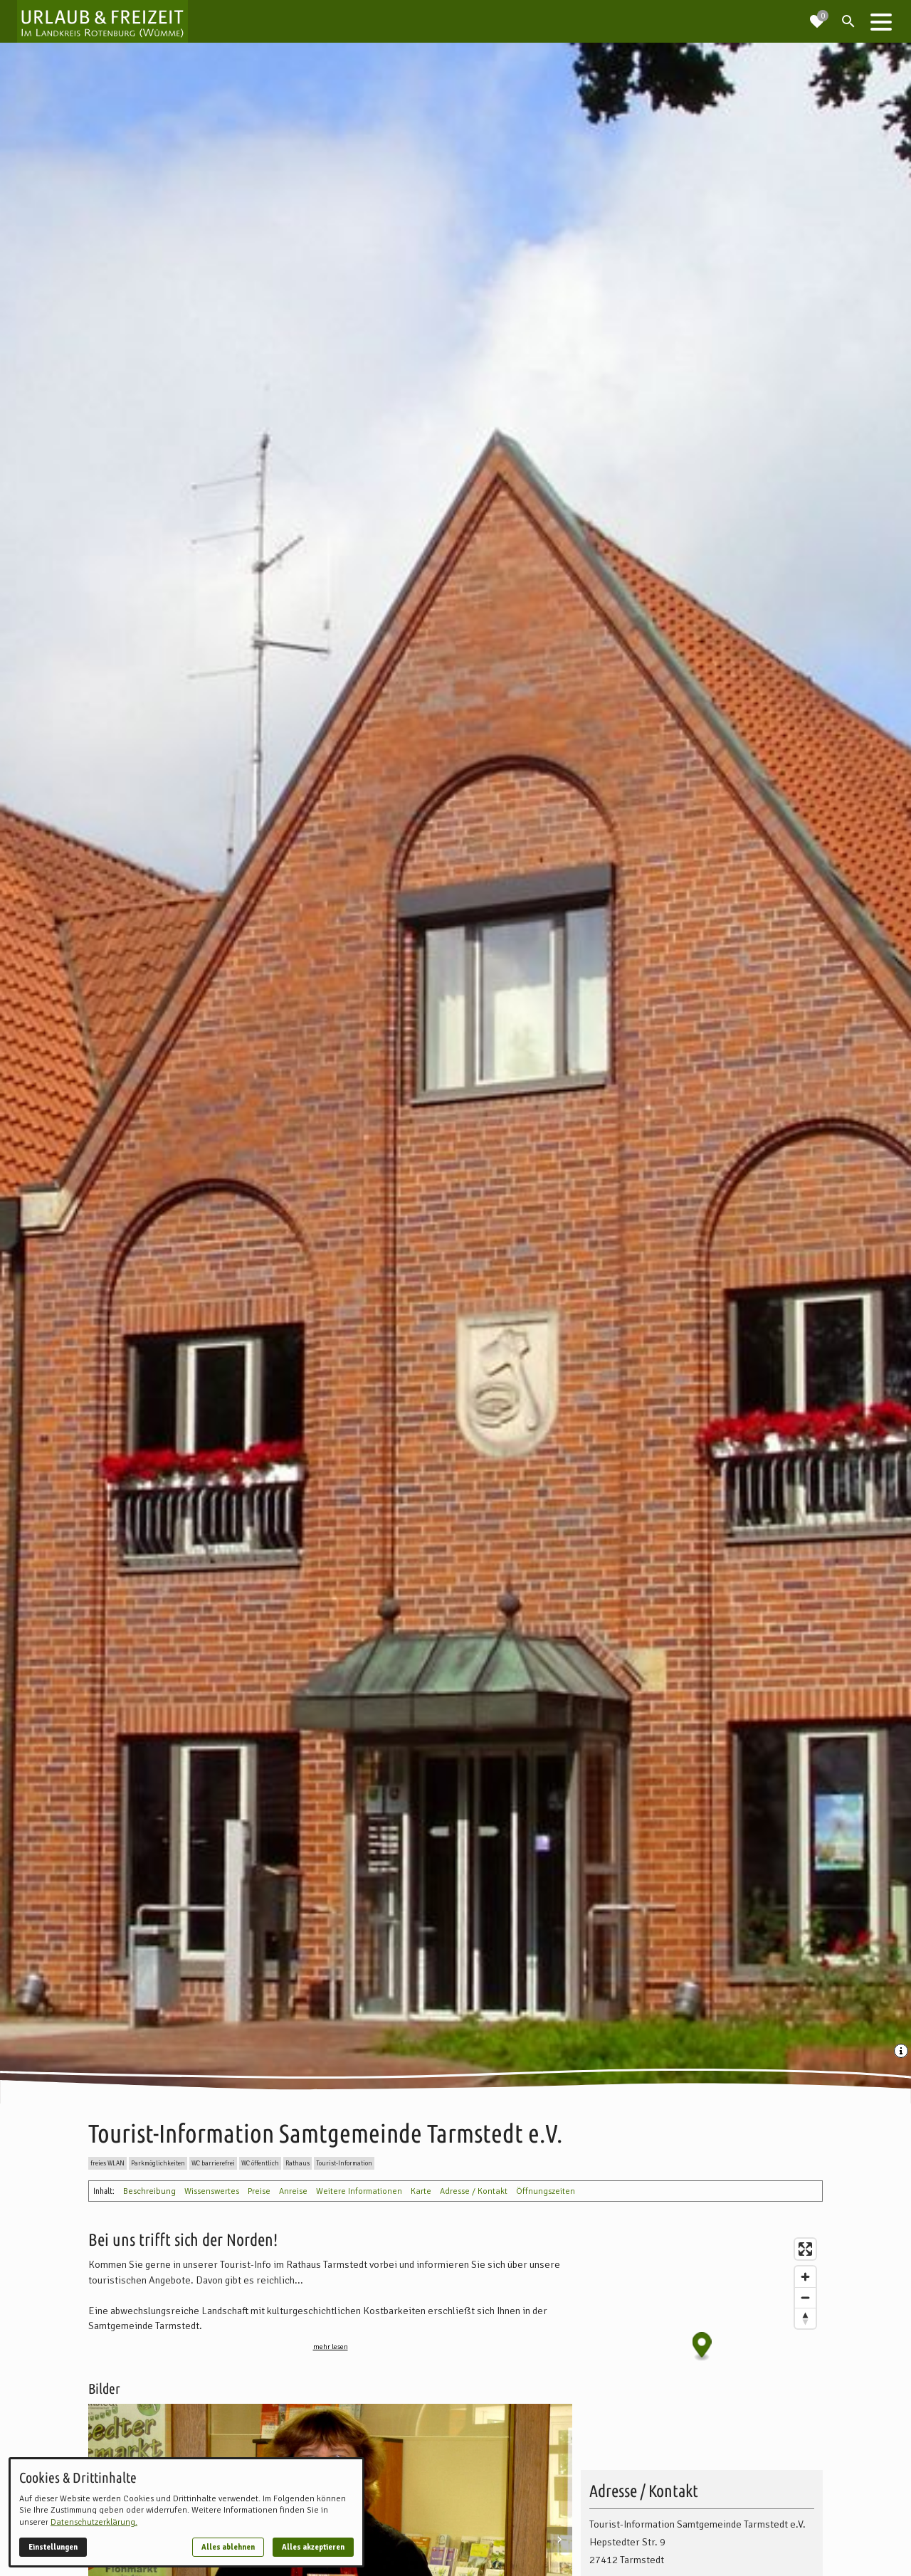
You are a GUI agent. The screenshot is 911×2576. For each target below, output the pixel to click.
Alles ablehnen (228, 2547)
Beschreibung (149, 2191)
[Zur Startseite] (102, 21)
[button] (881, 21)
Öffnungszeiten (545, 2191)
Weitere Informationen (359, 2191)
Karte (421, 2191)
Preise (259, 2191)
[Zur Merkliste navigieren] (817, 15)
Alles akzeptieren (313, 2547)
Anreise (293, 2191)
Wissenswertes (211, 2191)
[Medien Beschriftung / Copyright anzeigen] (902, 2052)
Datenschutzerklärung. (94, 2522)
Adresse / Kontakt (473, 2191)
